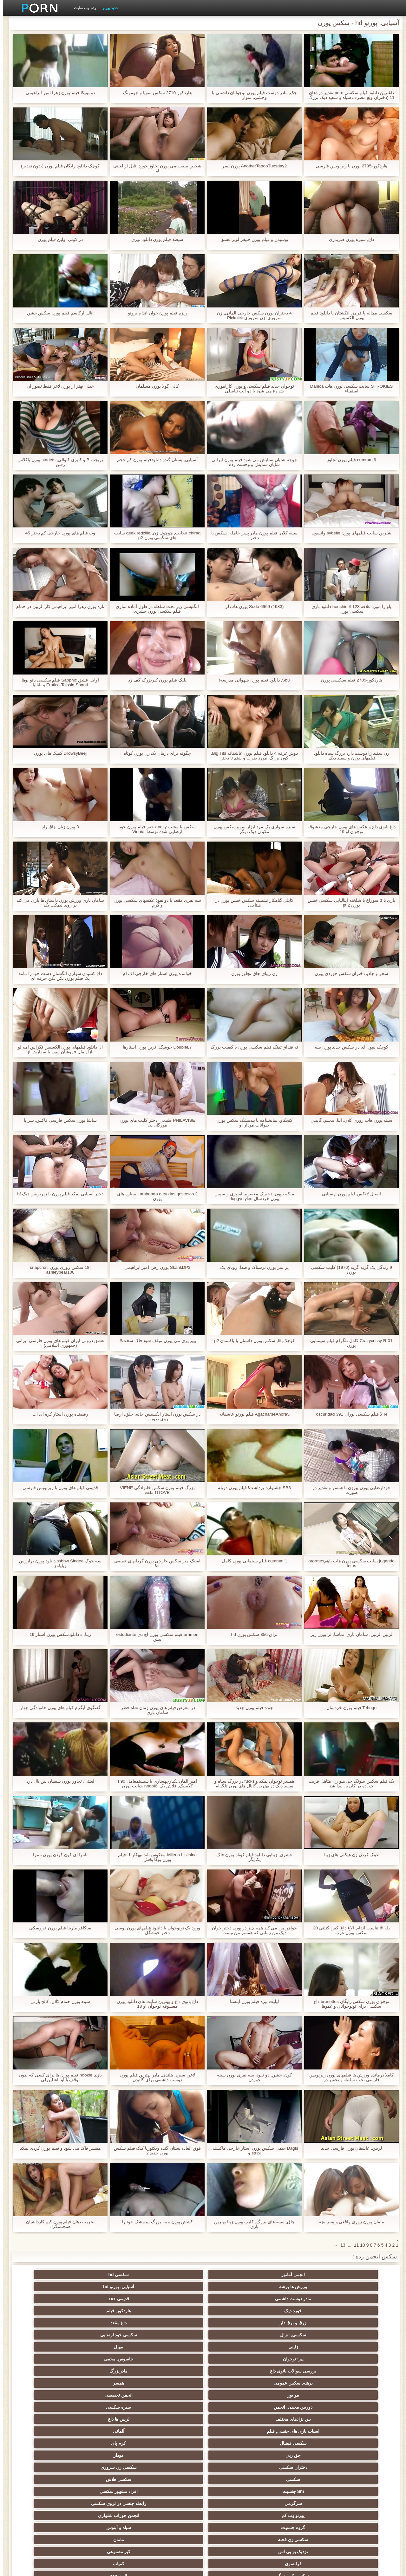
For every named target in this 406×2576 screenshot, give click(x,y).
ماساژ (47, 2407)
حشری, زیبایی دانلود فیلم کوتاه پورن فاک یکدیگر (251, 1857)
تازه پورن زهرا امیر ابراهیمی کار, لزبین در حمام (57, 606)
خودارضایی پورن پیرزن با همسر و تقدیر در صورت (349, 1490)
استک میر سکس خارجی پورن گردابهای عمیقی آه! (154, 1563)
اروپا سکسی (109, 2383)
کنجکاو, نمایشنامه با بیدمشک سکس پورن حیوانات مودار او (251, 1122)
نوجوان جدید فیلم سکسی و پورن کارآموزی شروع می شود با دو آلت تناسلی (251, 388)
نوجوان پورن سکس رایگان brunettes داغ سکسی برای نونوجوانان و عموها (349, 2004)
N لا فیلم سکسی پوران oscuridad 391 (349, 1414)
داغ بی (172, 2479)
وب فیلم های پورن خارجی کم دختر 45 (57, 533)
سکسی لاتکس (296, 2512)
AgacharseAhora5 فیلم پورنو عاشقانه (251, 1414)
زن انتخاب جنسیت (47, 2419)
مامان (172, 2358)
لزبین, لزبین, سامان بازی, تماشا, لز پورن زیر (348, 1634)
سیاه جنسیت (172, 2419)
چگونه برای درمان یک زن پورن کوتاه (154, 753)
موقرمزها (296, 2419)
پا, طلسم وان (234, 2407)
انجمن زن (234, 2383)
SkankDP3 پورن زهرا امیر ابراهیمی (154, 1267)
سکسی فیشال (109, 2322)
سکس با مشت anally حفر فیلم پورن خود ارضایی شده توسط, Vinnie (154, 829)
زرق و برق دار (234, 2286)
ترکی (172, 2455)
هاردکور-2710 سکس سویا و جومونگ (154, 92)
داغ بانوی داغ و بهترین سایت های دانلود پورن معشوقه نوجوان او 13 (154, 2004)
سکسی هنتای (47, 2512)
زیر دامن (296, 2383)
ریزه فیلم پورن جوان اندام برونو (154, 313)
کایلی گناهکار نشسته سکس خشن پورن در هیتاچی (251, 902)
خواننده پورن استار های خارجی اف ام (154, 973)
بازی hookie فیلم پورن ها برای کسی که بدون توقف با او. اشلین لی (57, 2077)
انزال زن (358, 2395)
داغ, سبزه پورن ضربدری (348, 239)
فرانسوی (358, 2370)
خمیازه (234, 2455)
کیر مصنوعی (47, 2358)
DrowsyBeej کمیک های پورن (57, 753)
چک (358, 2455)
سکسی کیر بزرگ (234, 2370)
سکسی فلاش (47, 2334)
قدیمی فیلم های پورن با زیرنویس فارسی (57, 1487)
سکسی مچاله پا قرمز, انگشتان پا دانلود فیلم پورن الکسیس (349, 315)
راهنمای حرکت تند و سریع (234, 2512)
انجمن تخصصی (172, 2310)
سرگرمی (234, 2346)
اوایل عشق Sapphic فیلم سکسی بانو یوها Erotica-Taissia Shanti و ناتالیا (57, 682)
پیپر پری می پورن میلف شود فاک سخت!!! (154, 1340)
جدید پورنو (107, 8)
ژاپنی (358, 2298)
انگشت (172, 2383)
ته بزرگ (234, 2395)
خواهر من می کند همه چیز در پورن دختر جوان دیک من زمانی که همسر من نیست (251, 1930)
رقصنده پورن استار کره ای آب (57, 1414)
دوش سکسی (172, 2467)
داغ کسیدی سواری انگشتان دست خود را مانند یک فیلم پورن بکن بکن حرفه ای (57, 976)
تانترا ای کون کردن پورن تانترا (57, 1854)
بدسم (172, 2500)
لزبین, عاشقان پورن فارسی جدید (348, 2148)
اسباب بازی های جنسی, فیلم (234, 2322)
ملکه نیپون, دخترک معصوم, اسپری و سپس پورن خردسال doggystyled (251, 1196)
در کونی (47, 2431)
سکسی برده (47, 2443)
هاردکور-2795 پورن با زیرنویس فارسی (348, 166)
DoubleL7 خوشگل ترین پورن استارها (154, 1047)
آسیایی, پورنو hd (171, 2274)
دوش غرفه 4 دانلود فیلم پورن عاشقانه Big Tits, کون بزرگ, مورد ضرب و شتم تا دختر (252, 755)
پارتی (358, 2431)
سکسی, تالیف (234, 2431)
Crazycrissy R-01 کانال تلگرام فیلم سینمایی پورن (348, 1343)
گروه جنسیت (358, 2358)
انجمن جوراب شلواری (47, 2346)
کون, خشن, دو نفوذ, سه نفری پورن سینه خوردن (251, 2077)
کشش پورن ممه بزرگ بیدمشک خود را (154, 2221)
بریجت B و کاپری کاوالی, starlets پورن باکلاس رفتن (57, 462)
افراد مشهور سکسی (296, 2346)
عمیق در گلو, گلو (358, 2467)
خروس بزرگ (234, 2500)
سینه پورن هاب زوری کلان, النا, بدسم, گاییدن (348, 1120)
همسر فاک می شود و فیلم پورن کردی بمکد (57, 2148)
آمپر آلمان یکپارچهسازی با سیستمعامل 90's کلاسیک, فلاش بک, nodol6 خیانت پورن (155, 1783)
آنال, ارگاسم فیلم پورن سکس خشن (57, 313)
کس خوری (110, 2512)
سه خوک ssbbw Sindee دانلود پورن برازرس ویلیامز (57, 1563)
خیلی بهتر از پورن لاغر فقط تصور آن (57, 386)
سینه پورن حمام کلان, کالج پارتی (57, 2001)
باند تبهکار (358, 2419)
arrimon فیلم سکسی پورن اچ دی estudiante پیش (154, 1637)
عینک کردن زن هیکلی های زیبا (348, 1854)
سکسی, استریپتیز (234, 2419)
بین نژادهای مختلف (358, 2322)
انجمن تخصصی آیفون (296, 2443)
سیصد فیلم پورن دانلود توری (154, 239)
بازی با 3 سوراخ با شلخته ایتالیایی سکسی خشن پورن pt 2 (348, 902)
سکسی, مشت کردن (358, 2443)
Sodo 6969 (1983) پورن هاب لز (251, 606)
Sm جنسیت (358, 2346)
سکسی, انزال (110, 2286)
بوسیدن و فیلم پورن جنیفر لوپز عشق (251, 239)
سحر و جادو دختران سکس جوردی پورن (348, 973)
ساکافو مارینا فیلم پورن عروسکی (57, 1928)
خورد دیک (358, 2286)
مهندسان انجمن (109, 2500)
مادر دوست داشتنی (110, 2274)
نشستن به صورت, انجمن (296, 2500)
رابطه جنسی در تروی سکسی (172, 2346)
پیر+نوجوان (234, 2298)
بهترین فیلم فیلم (110, 2370)
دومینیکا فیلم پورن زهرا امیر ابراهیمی (57, 92)
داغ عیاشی (172, 2431)
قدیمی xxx (47, 2274)
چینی (234, 2443)
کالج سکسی (296, 2431)
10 (359, 2245)
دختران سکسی (234, 2334)
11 (353, 2245)
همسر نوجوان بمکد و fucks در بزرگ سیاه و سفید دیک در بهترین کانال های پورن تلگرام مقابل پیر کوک (252, 1783)
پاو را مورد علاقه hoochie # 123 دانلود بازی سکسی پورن (348, 609)
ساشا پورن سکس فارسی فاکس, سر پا (57, 1120)
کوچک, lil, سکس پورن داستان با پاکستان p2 (251, 1340)
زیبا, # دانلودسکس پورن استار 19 (57, 1634)
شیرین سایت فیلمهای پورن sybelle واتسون (348, 533)
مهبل (296, 2298)
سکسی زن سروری (172, 2334)
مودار (296, 2334)
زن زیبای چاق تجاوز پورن (251, 973)
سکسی (110, 2334)
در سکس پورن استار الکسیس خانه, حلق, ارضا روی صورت (154, 1416)
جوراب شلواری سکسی (110, 2467)
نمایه (99, 2567)
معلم (358, 2512)
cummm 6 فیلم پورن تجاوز (348, 459)
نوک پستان (110, 2443)
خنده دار (47, 2479)
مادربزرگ (48, 2298)
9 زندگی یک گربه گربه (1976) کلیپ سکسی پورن (349, 1270)
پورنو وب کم (109, 2346)
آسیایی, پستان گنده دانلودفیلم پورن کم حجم (154, 459)
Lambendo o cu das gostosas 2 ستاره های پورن (154, 1196)
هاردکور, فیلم (296, 2286)
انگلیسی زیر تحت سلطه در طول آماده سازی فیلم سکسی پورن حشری (154, 609)
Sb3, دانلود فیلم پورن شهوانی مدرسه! (251, 680)
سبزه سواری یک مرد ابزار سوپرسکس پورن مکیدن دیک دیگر (251, 829)
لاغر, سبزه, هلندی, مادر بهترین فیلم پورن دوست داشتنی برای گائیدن (154, 2077)
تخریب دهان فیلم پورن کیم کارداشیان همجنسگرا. (57, 2224)
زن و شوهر (109, 2455)
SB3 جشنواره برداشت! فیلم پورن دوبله (251, 1487)
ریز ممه (109, 2419)
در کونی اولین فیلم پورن (57, 239)
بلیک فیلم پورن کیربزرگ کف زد (154, 680)
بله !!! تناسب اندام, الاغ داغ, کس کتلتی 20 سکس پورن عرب (348, 1930)
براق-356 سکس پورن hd (251, 1634)
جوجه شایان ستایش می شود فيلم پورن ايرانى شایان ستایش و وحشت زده (251, 462)
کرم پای (47, 2322)
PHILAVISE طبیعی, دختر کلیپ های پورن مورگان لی (154, 1122)
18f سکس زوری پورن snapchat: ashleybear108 (57, 1270)
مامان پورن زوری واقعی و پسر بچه (348, 2221)
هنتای (358, 2500)
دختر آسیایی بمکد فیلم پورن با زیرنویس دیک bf (57, 1193)
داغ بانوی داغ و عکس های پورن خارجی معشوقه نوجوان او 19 (348, 829)
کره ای (296, 2479)
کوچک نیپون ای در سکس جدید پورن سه (348, 1047)
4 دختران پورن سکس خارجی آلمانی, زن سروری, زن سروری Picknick (251, 315)
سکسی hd (296, 2274)
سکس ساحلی (47, 2395)
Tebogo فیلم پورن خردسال (348, 1707)
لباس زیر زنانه (48, 2383)
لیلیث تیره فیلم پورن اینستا (251, 2001)
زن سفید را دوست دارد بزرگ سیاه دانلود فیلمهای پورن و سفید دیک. (348, 755)
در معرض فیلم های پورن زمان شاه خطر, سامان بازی (154, 1710)
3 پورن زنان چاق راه (57, 826)
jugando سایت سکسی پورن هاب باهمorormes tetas (348, 1563)
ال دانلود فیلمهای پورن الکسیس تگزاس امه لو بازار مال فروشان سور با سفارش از (57, 1049)
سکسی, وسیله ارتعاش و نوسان (47, 2492)
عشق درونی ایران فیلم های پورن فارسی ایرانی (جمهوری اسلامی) (57, 1343)
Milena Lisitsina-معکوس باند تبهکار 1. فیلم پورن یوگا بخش (154, 1857)
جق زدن (358, 2334)
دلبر (109, 2479)
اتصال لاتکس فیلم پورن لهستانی (348, 1193)
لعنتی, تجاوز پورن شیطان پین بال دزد (57, 1781)
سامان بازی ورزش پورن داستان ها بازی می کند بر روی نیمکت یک (57, 902)
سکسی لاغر (172, 2443)
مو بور (234, 2310)
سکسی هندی (48, 2370)
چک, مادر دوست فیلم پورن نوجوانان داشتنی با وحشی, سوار (251, 95)
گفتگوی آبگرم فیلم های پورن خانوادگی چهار (57, 1707)
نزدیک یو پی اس (110, 2358)
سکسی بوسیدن (296, 2467)
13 (340, 2245)
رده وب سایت (82, 8)
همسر (296, 2310)
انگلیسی (358, 2383)
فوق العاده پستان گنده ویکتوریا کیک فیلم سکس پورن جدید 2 (154, 2150)
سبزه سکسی (47, 2310)
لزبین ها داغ (296, 2322)
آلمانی (172, 2322)
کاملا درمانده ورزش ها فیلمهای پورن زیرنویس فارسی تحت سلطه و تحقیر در (348, 2077)
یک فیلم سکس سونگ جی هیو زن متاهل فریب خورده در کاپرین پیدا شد (348, 1783)
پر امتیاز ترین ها (172, 2512)
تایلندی (296, 2407)
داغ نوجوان (172, 2407)
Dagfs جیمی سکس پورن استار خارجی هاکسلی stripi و (251, 2150)
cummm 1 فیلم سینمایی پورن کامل (252, 1561)
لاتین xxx (171, 2370)
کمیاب (296, 2370)
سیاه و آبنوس (296, 2358)
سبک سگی (296, 2455)
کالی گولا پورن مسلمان (154, 386)
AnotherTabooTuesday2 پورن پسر (252, 166)
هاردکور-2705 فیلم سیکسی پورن (348, 680)
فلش (358, 2407)
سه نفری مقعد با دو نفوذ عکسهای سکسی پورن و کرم (154, 902)
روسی (110, 2407)
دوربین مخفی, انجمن (109, 2310)
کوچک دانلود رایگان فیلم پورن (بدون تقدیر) (57, 166)
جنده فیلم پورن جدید (252, 1707)
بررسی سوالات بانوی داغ (110, 2298)
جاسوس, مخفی (172, 2298)
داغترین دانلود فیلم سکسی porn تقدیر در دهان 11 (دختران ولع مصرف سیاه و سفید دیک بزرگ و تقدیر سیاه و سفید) (348, 95)
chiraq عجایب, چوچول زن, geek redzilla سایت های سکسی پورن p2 (154, 535)
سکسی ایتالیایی (234, 2467)
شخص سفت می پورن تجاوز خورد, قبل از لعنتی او (154, 168)
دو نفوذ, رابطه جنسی (358, 2479)
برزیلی (234, 2479)
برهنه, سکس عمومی (358, 2310)
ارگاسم (296, 2395)
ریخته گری (47, 2455)
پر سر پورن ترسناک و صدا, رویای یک (251, 1267)
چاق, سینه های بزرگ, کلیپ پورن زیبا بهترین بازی (251, 2224)
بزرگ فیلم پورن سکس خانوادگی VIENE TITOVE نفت (154, 1490)
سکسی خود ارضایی (47, 2286)
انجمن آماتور (358, 2274)
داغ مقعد (172, 2286)
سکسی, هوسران (172, 2395)
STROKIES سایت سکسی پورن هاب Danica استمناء (348, 388)
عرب (110, 2395)
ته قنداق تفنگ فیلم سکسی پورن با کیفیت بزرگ (251, 1047)
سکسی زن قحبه (234, 2358)
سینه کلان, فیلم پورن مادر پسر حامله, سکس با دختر (251, 535)
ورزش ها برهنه (234, 2274)
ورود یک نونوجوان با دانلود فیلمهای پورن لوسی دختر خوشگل (154, 1930)
